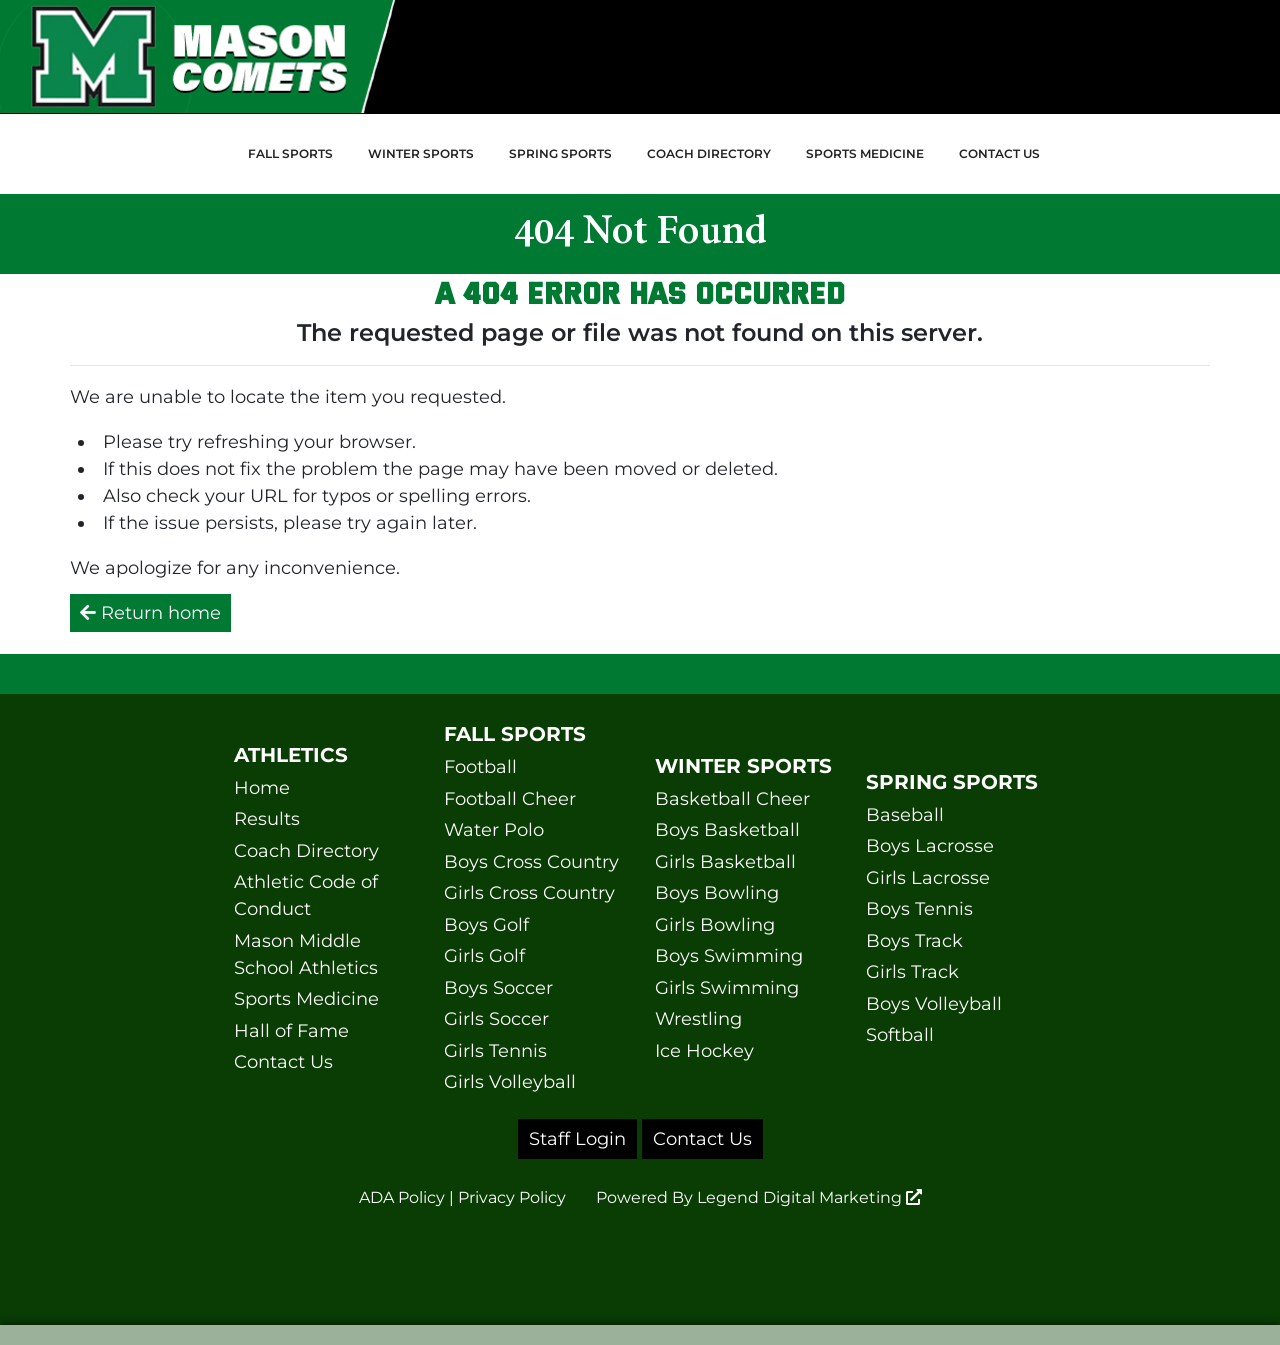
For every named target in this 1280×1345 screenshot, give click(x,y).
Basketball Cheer (732, 799)
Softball (900, 1035)
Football (480, 767)
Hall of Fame (291, 1031)
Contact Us (999, 153)
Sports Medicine (865, 153)
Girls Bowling (715, 925)
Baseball (905, 815)
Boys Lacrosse (930, 846)
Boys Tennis (919, 909)
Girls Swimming (727, 988)
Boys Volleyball (934, 1004)
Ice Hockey (704, 1051)
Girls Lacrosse (928, 878)
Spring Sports (560, 153)
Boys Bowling (717, 893)
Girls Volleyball (510, 1082)
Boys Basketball (727, 830)
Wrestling (698, 1019)
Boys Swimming (729, 956)
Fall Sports (290, 153)
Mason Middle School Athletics (306, 954)
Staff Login (577, 1139)
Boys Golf (486, 925)
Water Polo (494, 830)
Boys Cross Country (531, 862)
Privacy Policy (512, 1197)
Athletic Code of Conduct (306, 895)
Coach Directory (709, 153)
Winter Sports (421, 153)
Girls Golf (484, 956)
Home (262, 788)
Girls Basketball (725, 862)
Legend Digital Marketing (809, 1197)
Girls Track (912, 972)
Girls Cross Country (529, 893)
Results (267, 819)
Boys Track (914, 941)
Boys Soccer (498, 988)
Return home (150, 613)
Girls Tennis (495, 1051)
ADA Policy (402, 1197)
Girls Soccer (496, 1019)
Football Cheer (510, 799)
